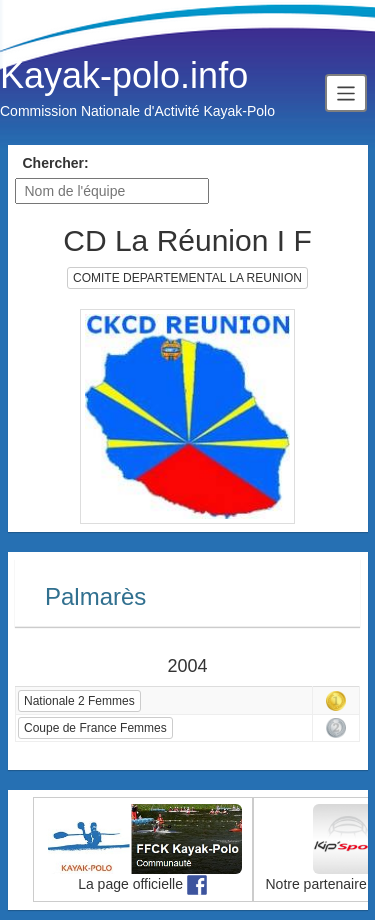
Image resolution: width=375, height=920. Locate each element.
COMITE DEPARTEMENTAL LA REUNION (187, 278)
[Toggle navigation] (346, 92)
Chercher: (56, 163)
